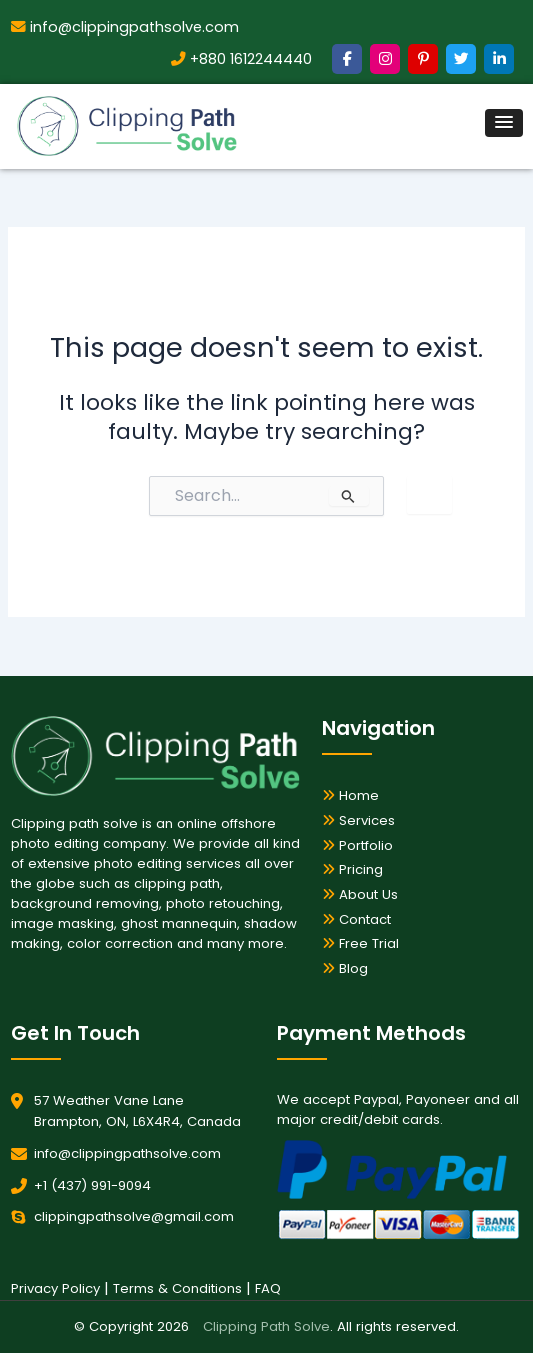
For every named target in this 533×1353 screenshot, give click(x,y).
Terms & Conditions (177, 1288)
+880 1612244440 (241, 59)
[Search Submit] (349, 496)
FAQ (268, 1288)
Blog (345, 968)
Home (350, 795)
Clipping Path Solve (266, 1326)
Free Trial (360, 943)
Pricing (352, 869)
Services (358, 820)
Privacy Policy (55, 1288)
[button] (504, 123)
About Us (360, 894)
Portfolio (357, 845)
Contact (356, 919)
